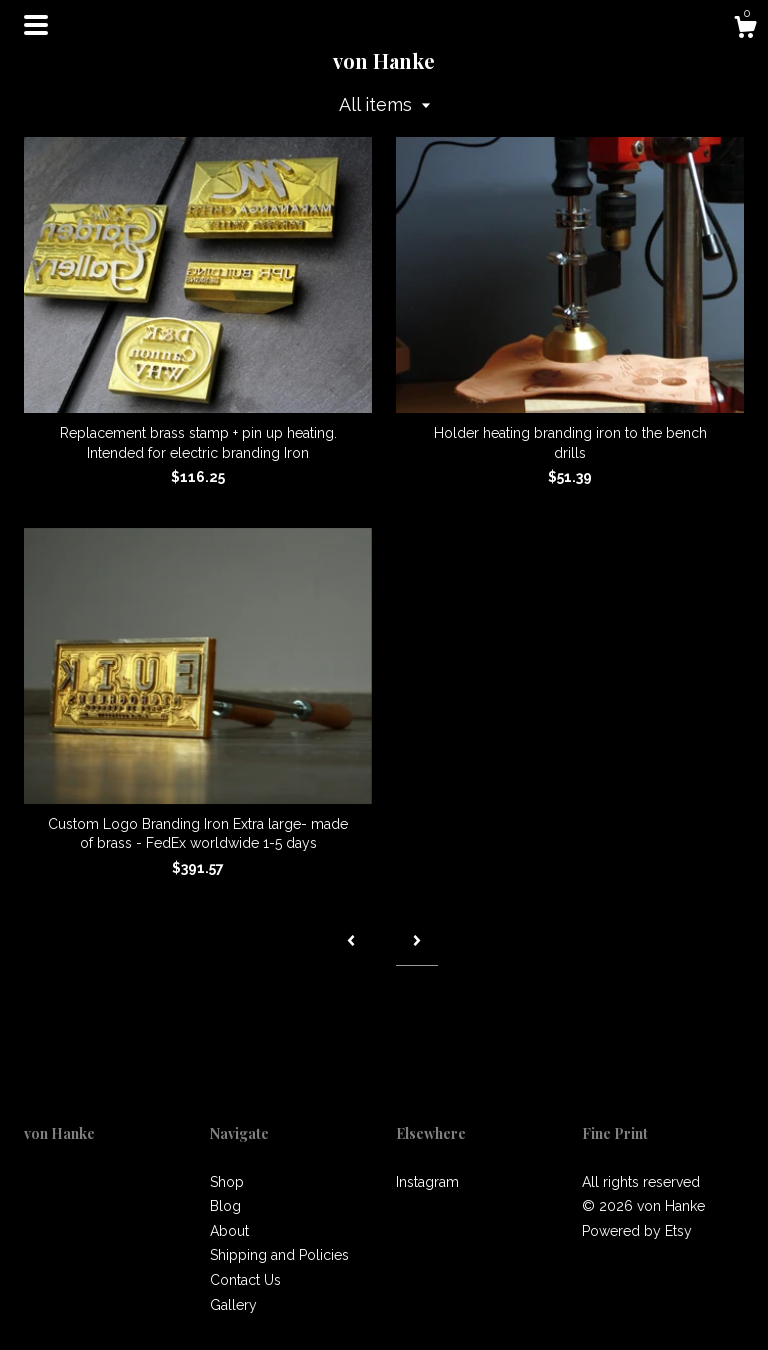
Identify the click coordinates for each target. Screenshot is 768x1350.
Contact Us (245, 1280)
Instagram (427, 1182)
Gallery (233, 1305)
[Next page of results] (417, 941)
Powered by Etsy (637, 1231)
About (229, 1231)
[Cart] (745, 30)
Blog (225, 1206)
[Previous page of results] (351, 941)
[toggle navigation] (36, 25)
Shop (227, 1182)
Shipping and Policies (279, 1255)
